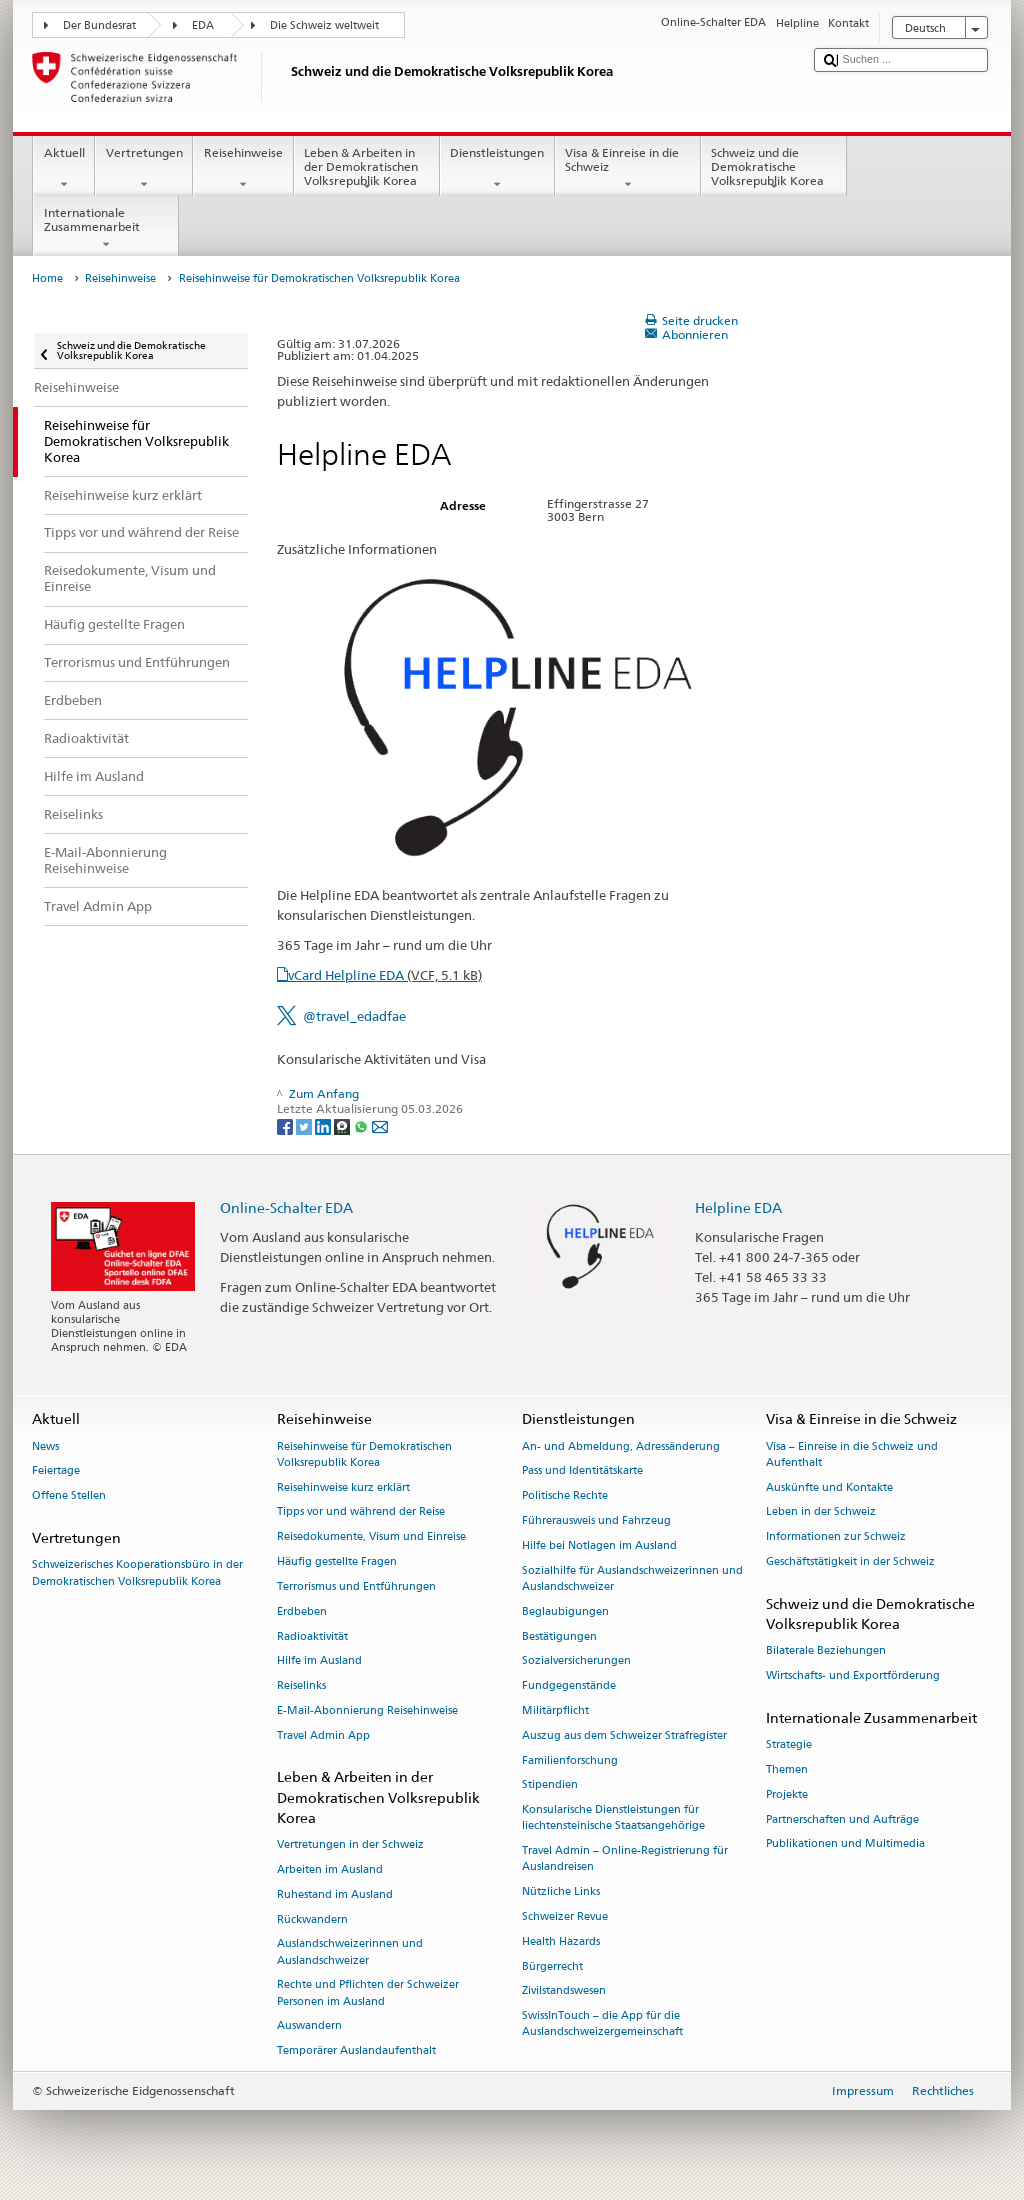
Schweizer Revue (565, 1916)
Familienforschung (570, 1760)
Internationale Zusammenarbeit (106, 229)
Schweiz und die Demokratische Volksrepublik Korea (774, 169)
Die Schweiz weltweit (324, 25)
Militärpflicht (555, 1710)
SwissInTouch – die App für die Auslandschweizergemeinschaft (602, 2024)
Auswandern (309, 2026)
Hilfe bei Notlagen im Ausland (599, 1545)
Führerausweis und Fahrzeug (596, 1520)
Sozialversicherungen (576, 1661)
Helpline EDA (738, 1207)
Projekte (787, 1794)
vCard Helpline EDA (385, 975)
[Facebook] (286, 1125)
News (45, 1446)
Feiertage (56, 1471)
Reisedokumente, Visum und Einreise (371, 1537)
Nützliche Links (561, 1892)
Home (47, 278)
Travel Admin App (323, 1735)
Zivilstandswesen (564, 1991)
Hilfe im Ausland (319, 1661)
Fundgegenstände (569, 1686)
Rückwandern (312, 1919)
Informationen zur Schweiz (836, 1537)
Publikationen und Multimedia (845, 1844)
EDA (203, 25)
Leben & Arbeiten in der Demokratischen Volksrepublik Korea (367, 169)
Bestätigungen (559, 1636)
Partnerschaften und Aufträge (842, 1819)
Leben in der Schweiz (821, 1512)
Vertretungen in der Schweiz (350, 1845)
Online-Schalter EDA (286, 1207)
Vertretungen (144, 169)
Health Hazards (561, 1941)
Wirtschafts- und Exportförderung (853, 1675)
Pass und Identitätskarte (582, 1471)
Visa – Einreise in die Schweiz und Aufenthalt (852, 1454)
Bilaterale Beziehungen (826, 1651)
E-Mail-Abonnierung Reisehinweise (367, 1710)
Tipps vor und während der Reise (361, 1512)
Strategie (789, 1745)
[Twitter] (305, 1125)
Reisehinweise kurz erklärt (343, 1487)
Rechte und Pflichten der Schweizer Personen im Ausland (368, 1993)
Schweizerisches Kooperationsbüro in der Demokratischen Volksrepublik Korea (137, 1573)
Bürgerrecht (552, 1966)
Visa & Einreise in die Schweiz (628, 169)
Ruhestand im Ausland (335, 1894)
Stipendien (550, 1785)
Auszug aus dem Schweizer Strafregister (624, 1735)
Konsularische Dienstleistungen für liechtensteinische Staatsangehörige (613, 1818)
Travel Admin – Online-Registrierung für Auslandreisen (625, 1859)
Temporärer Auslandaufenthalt (356, 2051)
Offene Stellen (69, 1496)
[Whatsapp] (362, 1125)
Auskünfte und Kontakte (829, 1487)
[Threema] (343, 1125)
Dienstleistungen (497, 169)
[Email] (380, 1125)
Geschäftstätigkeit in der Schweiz (850, 1561)
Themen (787, 1769)
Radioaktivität (312, 1636)
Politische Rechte (565, 1496)
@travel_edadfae (354, 1016)
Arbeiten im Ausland (330, 1869)
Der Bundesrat (99, 25)
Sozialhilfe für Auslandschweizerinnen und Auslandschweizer (632, 1578)
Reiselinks (301, 1686)
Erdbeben (302, 1611)
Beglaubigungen (565, 1611)
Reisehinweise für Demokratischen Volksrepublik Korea (364, 1454)
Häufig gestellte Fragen (337, 1561)
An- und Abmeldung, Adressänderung (621, 1446)
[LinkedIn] (324, 1125)
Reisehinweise (243, 169)
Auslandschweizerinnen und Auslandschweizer (350, 1952)
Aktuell (64, 169)
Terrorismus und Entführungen (356, 1586)
